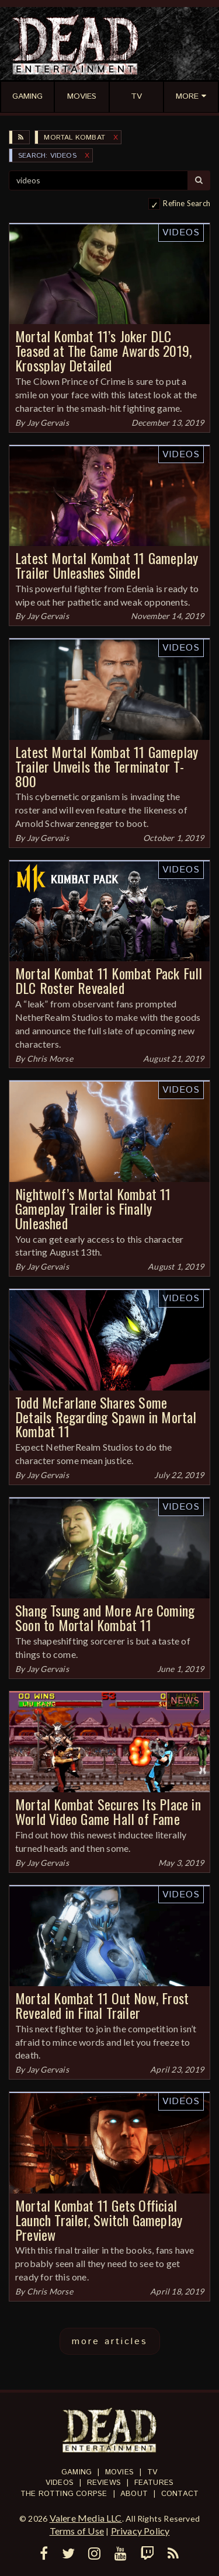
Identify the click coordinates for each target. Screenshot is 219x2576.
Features (154, 2482)
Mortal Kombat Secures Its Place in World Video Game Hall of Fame (108, 1811)
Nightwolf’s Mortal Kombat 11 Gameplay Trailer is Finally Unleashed (93, 1208)
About (134, 2493)
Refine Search (186, 203)
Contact (180, 2493)
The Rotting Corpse (63, 2493)
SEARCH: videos (47, 156)
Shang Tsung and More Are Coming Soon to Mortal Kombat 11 (104, 1617)
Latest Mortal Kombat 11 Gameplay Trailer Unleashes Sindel (106, 565)
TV (152, 2472)
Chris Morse (50, 1058)
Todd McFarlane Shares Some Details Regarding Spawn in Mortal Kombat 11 (106, 1417)
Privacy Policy (140, 2530)
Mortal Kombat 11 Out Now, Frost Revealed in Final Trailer (102, 2005)
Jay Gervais (48, 422)
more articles (110, 2341)
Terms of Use (77, 2530)
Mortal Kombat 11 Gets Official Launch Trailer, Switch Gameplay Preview (98, 2220)
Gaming (76, 2472)
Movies (119, 2472)
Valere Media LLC (86, 2517)
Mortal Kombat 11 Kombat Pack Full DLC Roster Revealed (109, 980)
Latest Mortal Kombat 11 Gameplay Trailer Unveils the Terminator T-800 (106, 766)
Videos (181, 232)
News (185, 1701)
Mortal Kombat (74, 137)
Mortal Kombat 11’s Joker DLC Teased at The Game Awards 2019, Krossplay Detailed (103, 350)
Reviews (104, 2482)
